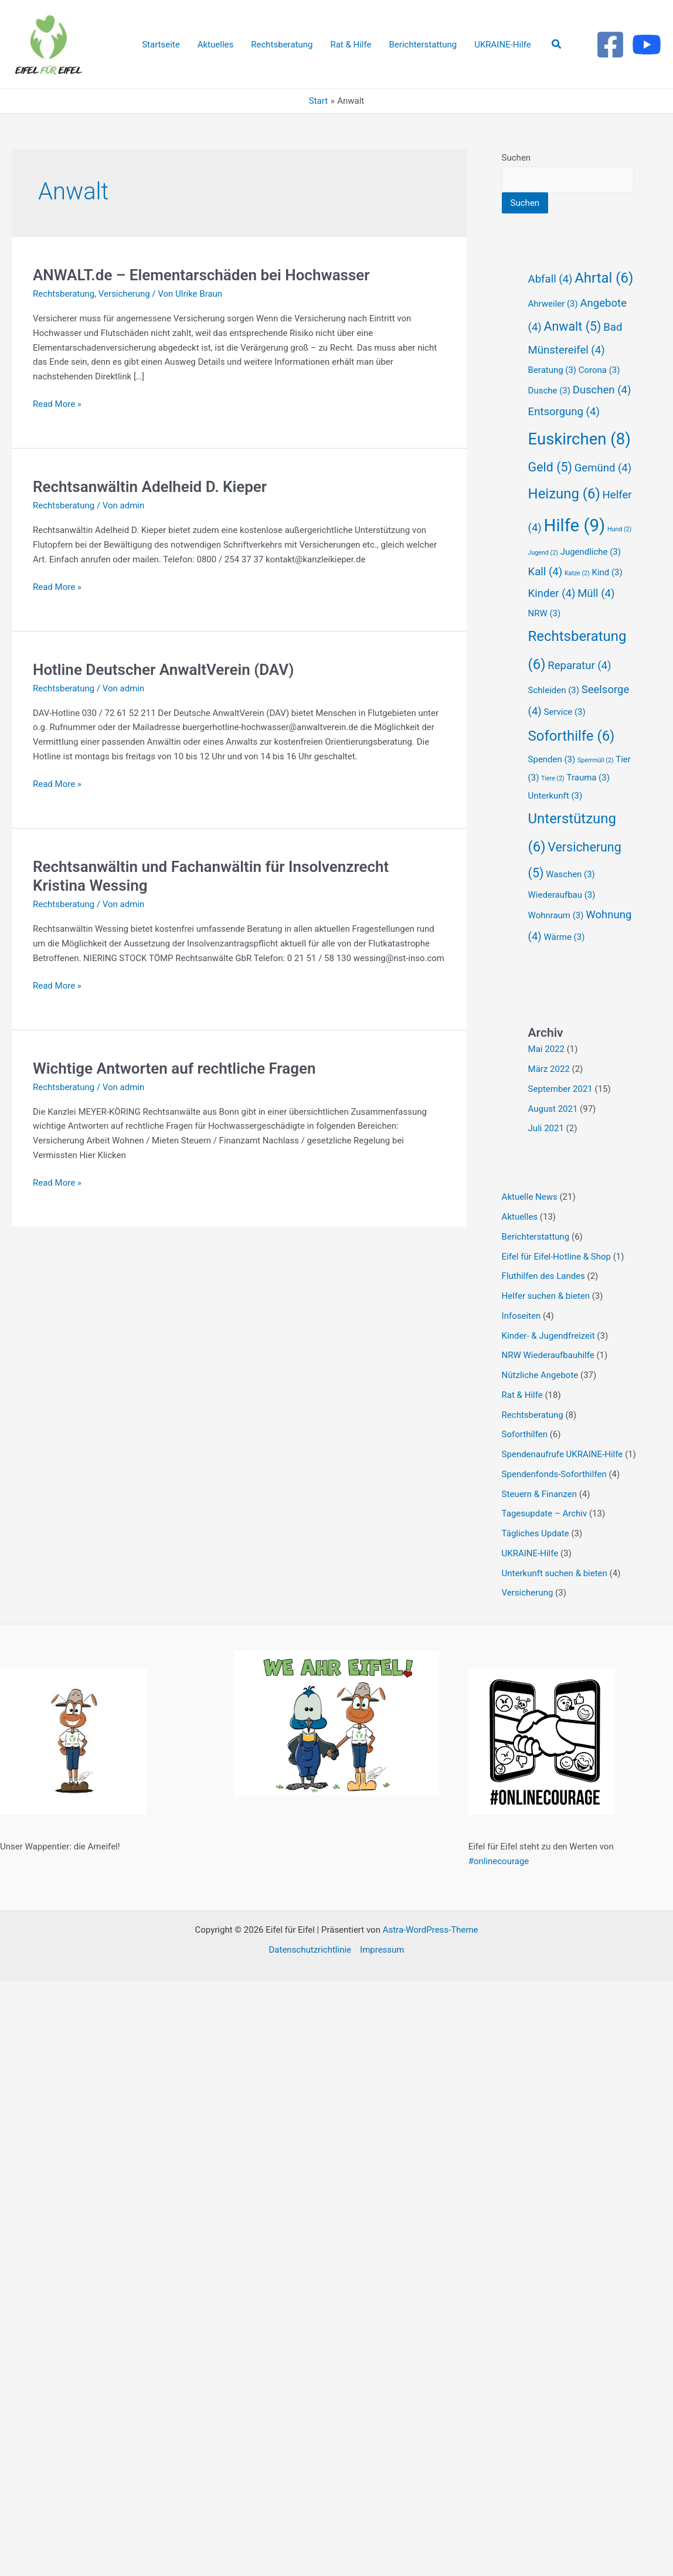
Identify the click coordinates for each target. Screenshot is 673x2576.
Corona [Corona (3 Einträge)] (599, 370)
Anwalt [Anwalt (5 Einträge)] (572, 326)
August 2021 (553, 1109)
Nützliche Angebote (540, 1375)
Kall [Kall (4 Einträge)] (545, 571)
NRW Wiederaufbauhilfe (548, 1355)
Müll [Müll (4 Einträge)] (595, 593)
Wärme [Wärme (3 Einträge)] (564, 937)
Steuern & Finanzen (539, 1494)
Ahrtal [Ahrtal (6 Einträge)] (604, 278)
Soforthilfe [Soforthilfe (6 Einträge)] (571, 736)
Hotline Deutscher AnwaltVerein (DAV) (163, 669)
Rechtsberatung (63, 294)
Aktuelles (520, 1216)
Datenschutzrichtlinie (309, 1949)
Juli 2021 (546, 1128)
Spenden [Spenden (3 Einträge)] (552, 759)
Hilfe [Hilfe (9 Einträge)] (575, 525)
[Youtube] (646, 44)
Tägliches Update (535, 1533)
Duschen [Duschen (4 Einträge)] (602, 389)
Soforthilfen (525, 1434)
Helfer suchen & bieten (546, 1296)
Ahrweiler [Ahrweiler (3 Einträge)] (553, 303)
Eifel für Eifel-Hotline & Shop (556, 1256)
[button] (557, 44)
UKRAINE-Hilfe (530, 1553)
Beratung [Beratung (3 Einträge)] (552, 370)
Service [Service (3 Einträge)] (565, 712)
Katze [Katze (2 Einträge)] (577, 573)
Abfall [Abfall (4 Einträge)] (550, 279)
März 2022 (549, 1069)
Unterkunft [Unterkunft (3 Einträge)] (555, 795)
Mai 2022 (546, 1049)
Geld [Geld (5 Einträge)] (550, 467)
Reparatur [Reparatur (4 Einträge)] (579, 665)
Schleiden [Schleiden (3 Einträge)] (553, 690)
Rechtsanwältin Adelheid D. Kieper (150, 486)
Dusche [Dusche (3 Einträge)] (549, 390)
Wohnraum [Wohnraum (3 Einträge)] (556, 915)
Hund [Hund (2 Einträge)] (619, 529)
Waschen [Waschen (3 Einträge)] (570, 874)
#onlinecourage (498, 1861)
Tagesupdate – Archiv (544, 1513)
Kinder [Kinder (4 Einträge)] (552, 593)
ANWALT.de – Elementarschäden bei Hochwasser (201, 275)
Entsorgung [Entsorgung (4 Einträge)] (564, 411)
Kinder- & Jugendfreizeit (548, 1336)
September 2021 (560, 1089)
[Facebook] (610, 44)
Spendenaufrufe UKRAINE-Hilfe (562, 1454)
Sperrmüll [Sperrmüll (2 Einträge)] (595, 760)
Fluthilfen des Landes (543, 1276)
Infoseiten (521, 1316)
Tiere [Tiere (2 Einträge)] (553, 778)
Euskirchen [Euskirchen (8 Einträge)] (579, 439)
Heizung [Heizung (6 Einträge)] (564, 494)
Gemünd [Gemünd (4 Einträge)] (603, 467)
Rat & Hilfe (522, 1395)
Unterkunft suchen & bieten (554, 1573)
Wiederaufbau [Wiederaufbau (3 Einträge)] (562, 895)
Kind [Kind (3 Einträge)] (607, 572)
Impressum (382, 1949)
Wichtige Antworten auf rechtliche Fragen (174, 1068)
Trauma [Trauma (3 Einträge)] (588, 777)
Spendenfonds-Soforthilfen (554, 1474)
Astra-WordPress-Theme (430, 1930)
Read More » (57, 403)
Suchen (516, 157)
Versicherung (124, 294)
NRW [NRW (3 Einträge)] (544, 613)
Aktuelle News (530, 1197)
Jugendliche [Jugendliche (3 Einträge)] (590, 552)
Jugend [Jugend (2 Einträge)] (543, 552)
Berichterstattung (536, 1236)
